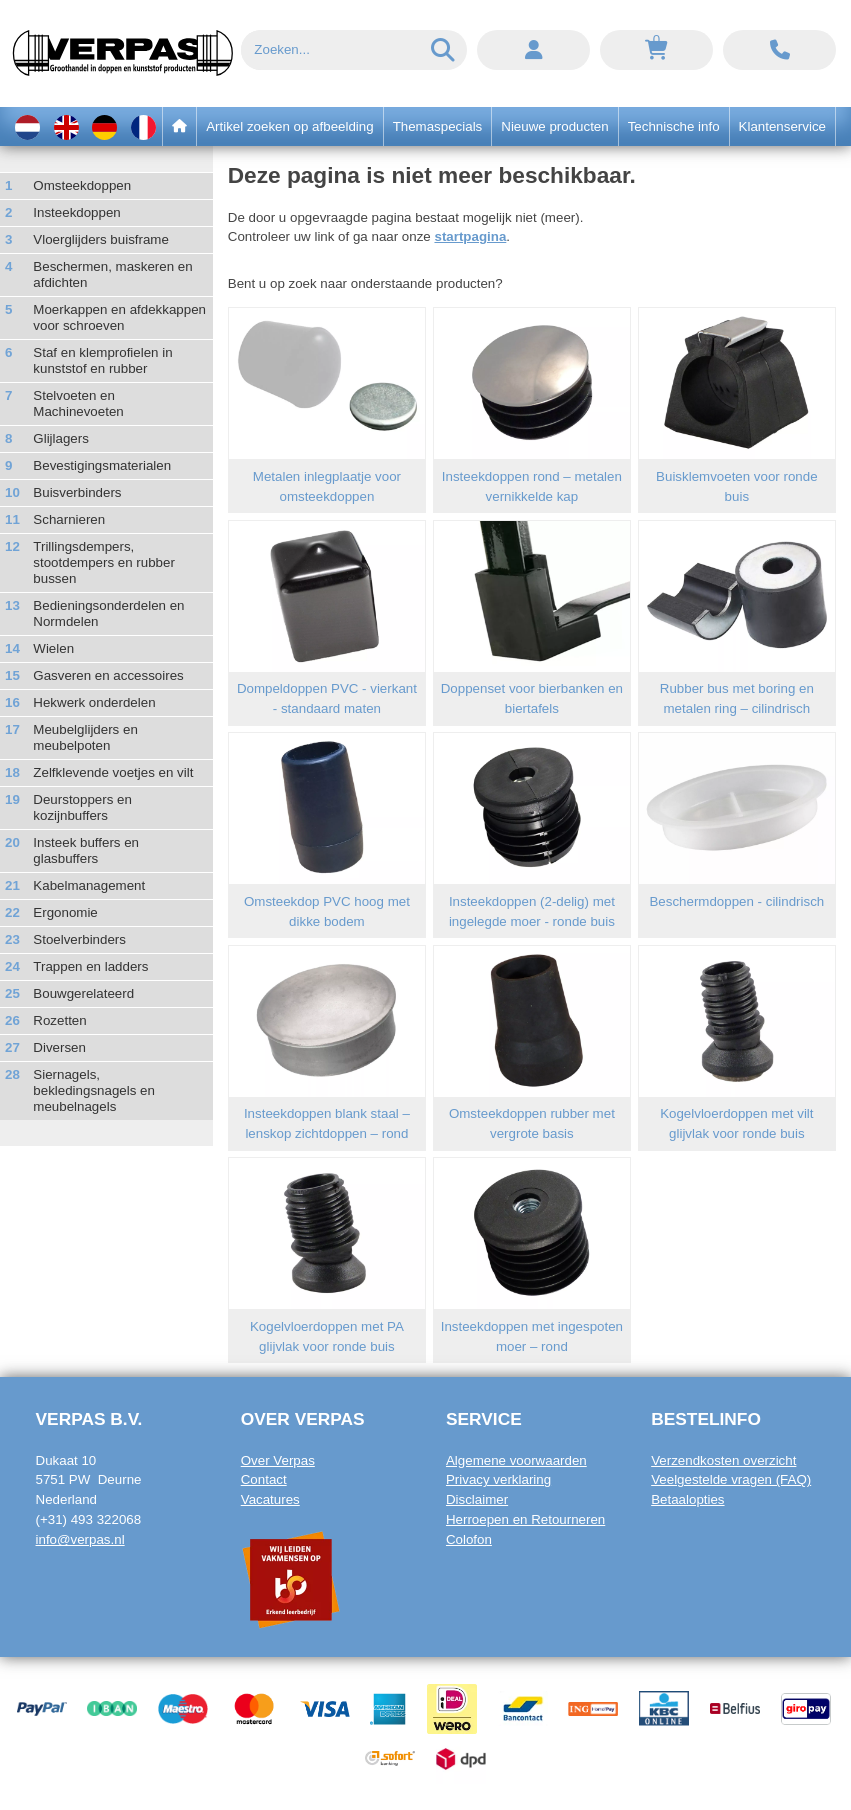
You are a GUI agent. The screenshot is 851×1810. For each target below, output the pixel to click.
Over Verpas (278, 1460)
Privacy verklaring (498, 1479)
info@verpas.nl (80, 1539)
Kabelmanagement (89, 885)
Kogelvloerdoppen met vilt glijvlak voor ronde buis (736, 1123)
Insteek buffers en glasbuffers (86, 850)
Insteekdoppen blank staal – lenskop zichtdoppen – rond (327, 1123)
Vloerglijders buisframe (101, 239)
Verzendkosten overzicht (723, 1460)
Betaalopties (687, 1499)
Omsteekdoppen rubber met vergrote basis (532, 1123)
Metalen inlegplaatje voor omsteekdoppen (327, 486)
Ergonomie (65, 912)
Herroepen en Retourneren (525, 1519)
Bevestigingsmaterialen (102, 465)
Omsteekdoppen (82, 185)
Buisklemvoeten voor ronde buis (737, 486)
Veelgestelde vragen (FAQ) (731, 1479)
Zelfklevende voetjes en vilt (113, 772)
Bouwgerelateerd (83, 993)
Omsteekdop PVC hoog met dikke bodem (327, 911)
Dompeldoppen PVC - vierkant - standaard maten (327, 698)
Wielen (53, 648)
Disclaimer (477, 1499)
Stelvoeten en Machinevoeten (78, 403)
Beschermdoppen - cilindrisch (736, 901)
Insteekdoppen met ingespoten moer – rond (532, 1336)
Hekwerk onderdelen (94, 702)
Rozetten (59, 1020)
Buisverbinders (77, 492)
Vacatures (270, 1499)
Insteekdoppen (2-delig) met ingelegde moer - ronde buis (532, 911)
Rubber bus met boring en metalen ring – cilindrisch (737, 698)
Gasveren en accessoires (108, 675)
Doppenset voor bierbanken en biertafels (532, 698)
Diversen (59, 1047)
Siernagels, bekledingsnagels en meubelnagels (94, 1090)
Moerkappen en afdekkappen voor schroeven (119, 317)
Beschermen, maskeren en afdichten (112, 274)
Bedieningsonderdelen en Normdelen (108, 613)
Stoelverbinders (79, 939)
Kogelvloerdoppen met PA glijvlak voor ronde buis (327, 1336)
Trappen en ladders (90, 966)
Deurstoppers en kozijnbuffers (82, 807)
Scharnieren (69, 519)
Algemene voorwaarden (516, 1460)
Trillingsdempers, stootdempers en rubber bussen (104, 562)
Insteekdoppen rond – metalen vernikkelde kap (532, 486)
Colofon (469, 1539)
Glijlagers (61, 438)
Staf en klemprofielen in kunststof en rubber (102, 360)
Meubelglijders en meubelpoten (85, 737)
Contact (264, 1479)
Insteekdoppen (76, 212)
